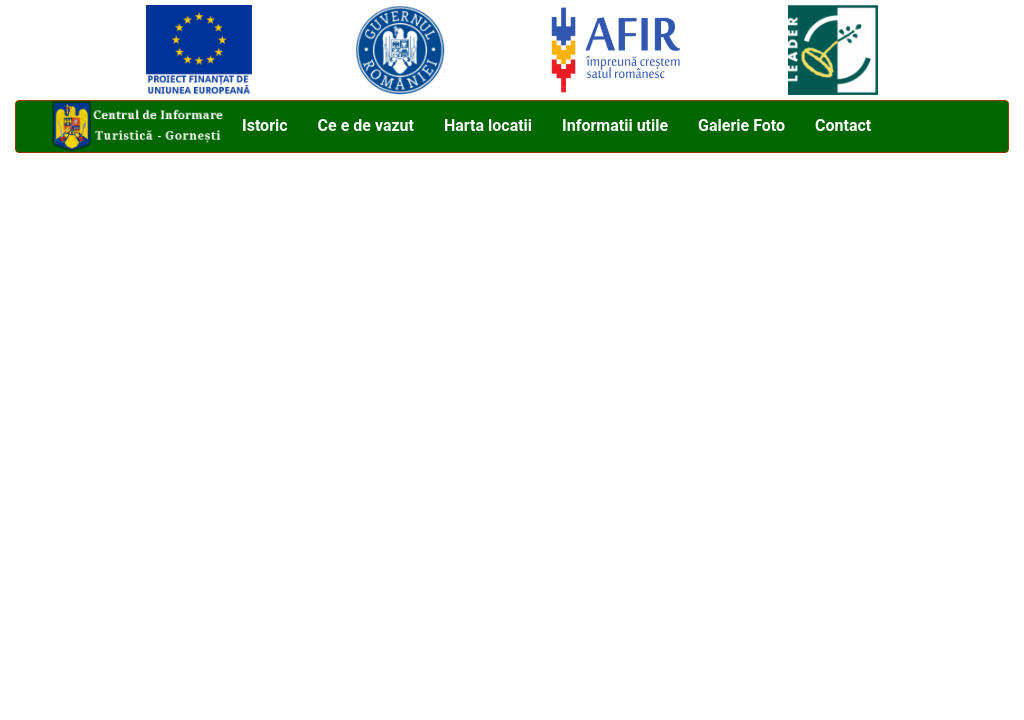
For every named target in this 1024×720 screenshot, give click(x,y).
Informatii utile (615, 125)
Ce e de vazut (366, 125)
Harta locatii (488, 125)
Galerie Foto (741, 125)
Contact (843, 125)
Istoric (265, 125)
